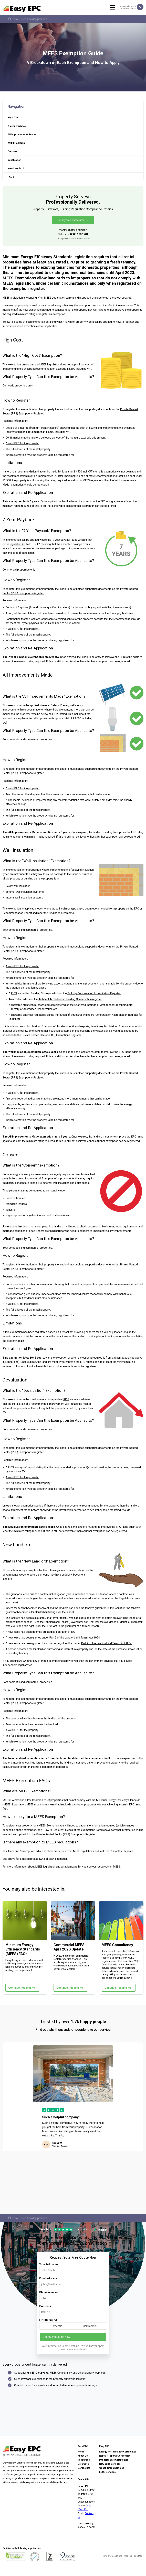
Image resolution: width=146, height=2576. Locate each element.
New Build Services (110, 2464)
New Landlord (15, 168)
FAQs (10, 176)
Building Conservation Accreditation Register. (94, 993)
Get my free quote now (70, 220)
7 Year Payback (16, 126)
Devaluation (14, 160)
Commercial (90, 2326)
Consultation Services (111, 2468)
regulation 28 (17, 544)
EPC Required (48, 2320)
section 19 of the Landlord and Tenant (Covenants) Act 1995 (59, 1622)
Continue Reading (21, 1987)
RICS (14, 993)
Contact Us (84, 2468)
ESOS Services (107, 2472)
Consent (12, 151)
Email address (48, 2278)
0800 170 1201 (79, 234)
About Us (83, 2455)
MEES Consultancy (117, 1945)
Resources (84, 2459)
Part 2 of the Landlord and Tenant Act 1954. (106, 1643)
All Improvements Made (21, 134)
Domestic (56, 2326)
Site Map (138, 2556)
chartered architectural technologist (32, 1005)
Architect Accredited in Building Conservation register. (70, 999)
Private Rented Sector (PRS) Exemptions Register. (51, 1035)
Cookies (128, 2556)
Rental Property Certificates (115, 2455)
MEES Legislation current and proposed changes (73, 297)
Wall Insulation (16, 143)
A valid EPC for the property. (22, 443)
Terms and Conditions (111, 2556)
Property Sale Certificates (113, 2459)
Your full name (48, 2264)
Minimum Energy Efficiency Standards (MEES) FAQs (22, 1949)
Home (81, 2451)
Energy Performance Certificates (117, 2451)
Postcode (45, 2306)
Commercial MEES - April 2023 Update (70, 1947)
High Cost (13, 117)
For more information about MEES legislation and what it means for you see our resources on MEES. (62, 1866)
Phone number (48, 2292)
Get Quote (83, 2464)
